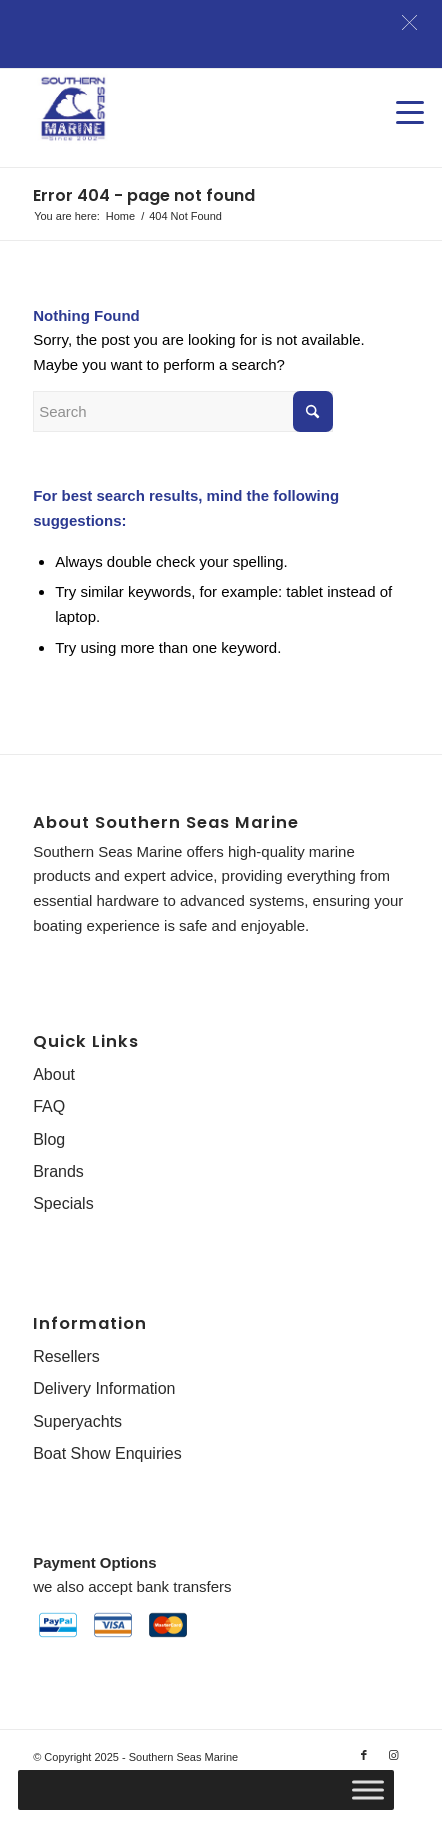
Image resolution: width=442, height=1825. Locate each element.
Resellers (66, 1356)
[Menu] (400, 93)
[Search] (183, 411)
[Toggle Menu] (368, 1789)
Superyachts (77, 1421)
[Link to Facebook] (364, 1755)
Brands (58, 1171)
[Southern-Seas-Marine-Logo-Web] (183, 109)
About (54, 1074)
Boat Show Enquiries (107, 1453)
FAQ (49, 1106)
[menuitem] (400, 93)
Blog (49, 1139)
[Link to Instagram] (394, 1755)
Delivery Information (104, 1388)
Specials (63, 1203)
